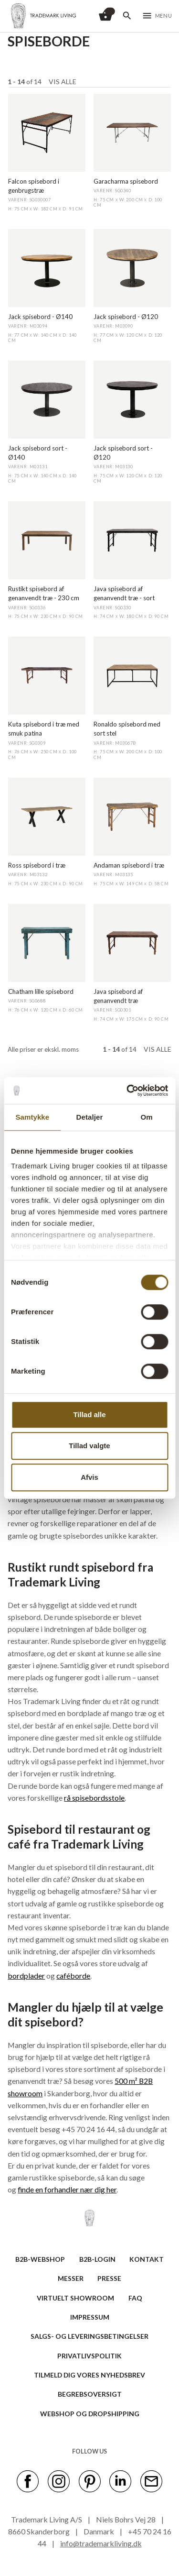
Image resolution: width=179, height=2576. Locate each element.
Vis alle (62, 81)
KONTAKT (146, 2259)
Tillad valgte (89, 1446)
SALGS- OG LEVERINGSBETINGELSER (89, 2336)
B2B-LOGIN (97, 2259)
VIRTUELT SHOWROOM (75, 2298)
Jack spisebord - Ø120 (126, 316)
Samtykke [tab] (32, 1117)
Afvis (89, 1477)
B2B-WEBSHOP (40, 2259)
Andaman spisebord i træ (129, 865)
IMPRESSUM (89, 2317)
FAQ (135, 2298)
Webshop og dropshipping (89, 2414)
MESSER (71, 2278)
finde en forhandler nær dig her (67, 2189)
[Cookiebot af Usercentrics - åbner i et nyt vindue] (127, 1090)
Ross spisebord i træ (36, 865)
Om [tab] (147, 1117)
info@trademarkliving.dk (101, 2543)
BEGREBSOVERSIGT (90, 2394)
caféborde (73, 1975)
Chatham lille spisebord (41, 991)
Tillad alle (89, 1414)
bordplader (26, 1975)
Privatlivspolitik (89, 2356)
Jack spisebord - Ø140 (40, 316)
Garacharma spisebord (126, 181)
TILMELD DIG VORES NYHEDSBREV (89, 2375)
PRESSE (109, 2278)
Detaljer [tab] (89, 1117)
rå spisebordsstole (94, 1797)
